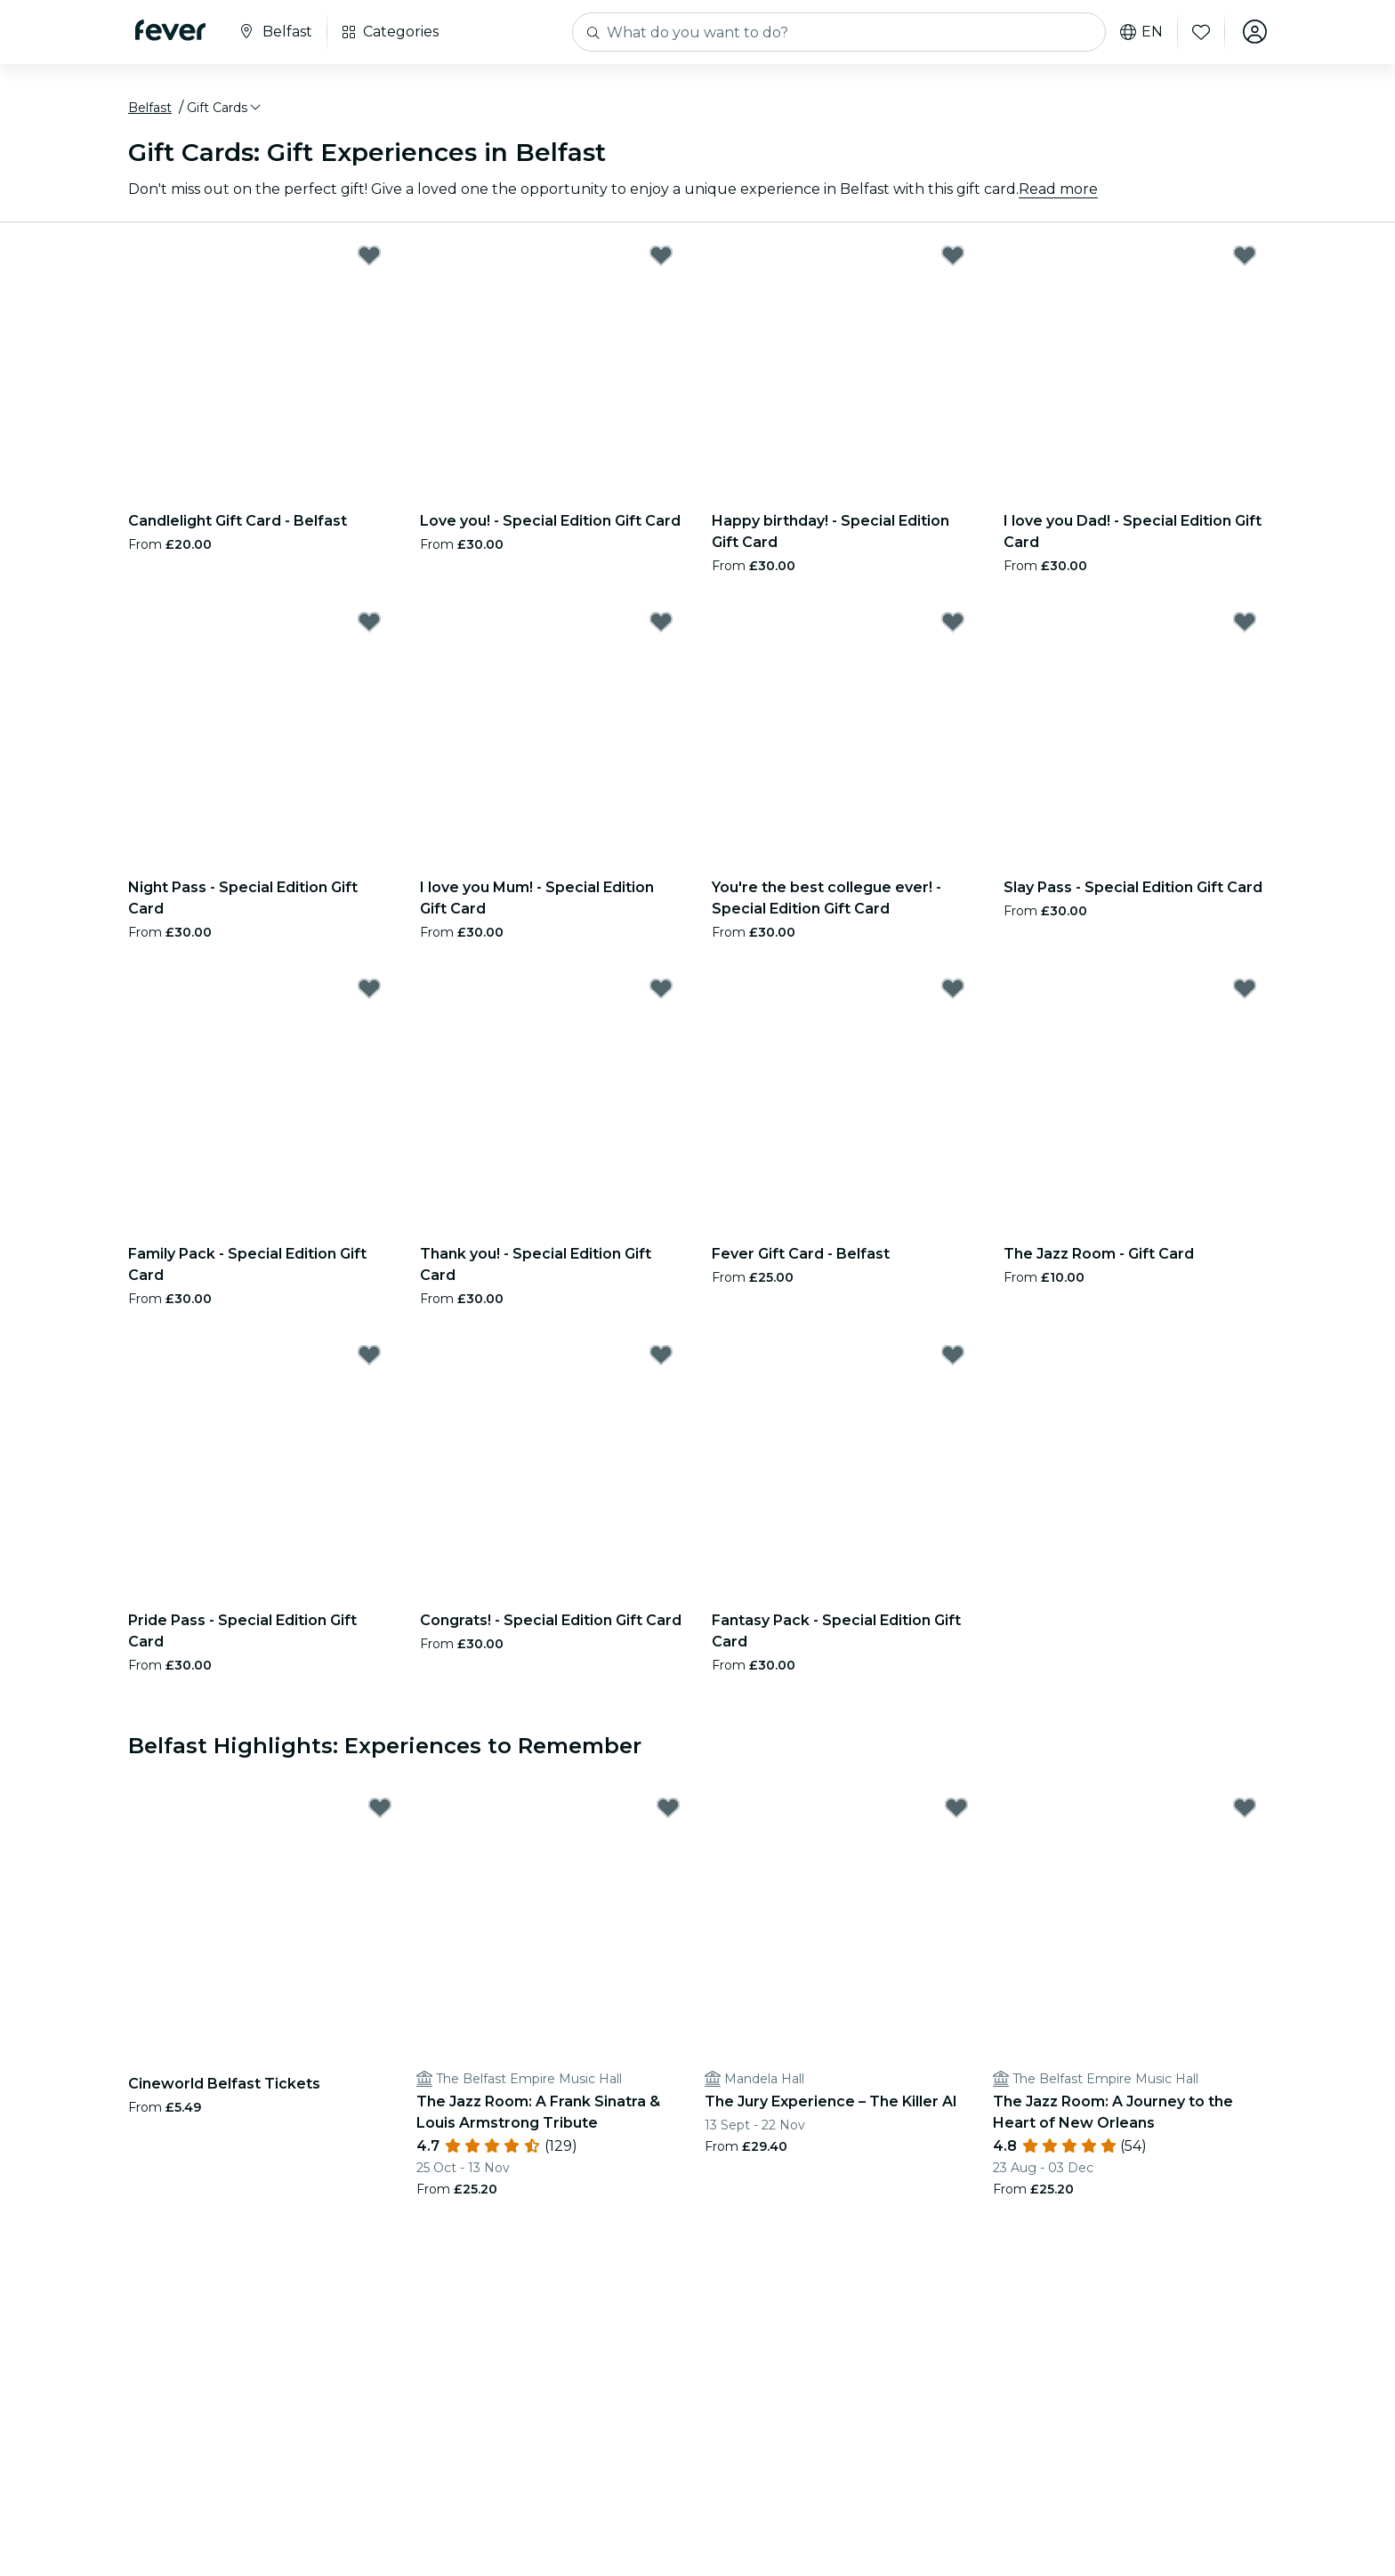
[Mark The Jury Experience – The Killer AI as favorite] (956, 1809)
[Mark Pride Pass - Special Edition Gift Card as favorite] (369, 1355)
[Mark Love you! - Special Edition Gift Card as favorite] (661, 256)
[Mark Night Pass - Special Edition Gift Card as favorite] (369, 622)
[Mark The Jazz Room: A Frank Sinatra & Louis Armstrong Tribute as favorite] (668, 1809)
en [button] (1140, 32)
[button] (225, 109)
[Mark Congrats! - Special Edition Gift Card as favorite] (661, 1355)
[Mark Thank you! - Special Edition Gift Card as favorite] (661, 989)
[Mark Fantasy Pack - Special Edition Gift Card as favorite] (952, 1355)
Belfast (150, 109)
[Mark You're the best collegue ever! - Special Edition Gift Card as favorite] (952, 622)
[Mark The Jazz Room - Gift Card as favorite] (1244, 989)
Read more (1058, 189)
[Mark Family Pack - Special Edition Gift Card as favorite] (369, 989)
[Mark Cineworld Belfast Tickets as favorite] (379, 1809)
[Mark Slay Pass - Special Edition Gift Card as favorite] (1244, 622)
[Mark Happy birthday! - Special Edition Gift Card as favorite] (952, 256)
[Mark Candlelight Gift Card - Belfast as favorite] (369, 256)
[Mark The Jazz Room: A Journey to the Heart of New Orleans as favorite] (1244, 1809)
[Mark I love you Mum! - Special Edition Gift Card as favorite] (661, 622)
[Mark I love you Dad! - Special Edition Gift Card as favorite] (1244, 256)
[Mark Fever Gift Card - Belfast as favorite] (952, 989)
